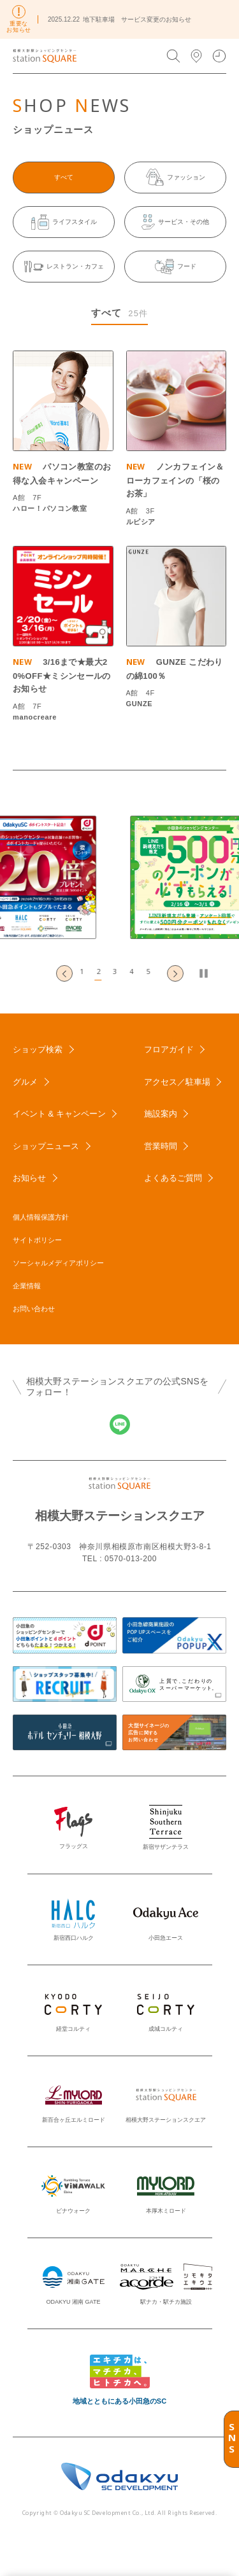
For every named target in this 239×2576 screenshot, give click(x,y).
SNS (232, 2438)
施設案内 (160, 1114)
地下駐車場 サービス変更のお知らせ (137, 19)
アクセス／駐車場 (177, 1082)
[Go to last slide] (64, 973)
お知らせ (29, 1178)
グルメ (25, 1082)
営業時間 (160, 1146)
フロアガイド (169, 1049)
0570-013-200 (131, 1558)
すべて (63, 177)
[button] (86, 973)
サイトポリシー (37, 1240)
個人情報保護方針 (41, 1217)
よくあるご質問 (173, 1178)
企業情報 (27, 1286)
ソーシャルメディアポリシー (58, 1263)
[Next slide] (175, 973)
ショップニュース (46, 1146)
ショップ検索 (37, 1049)
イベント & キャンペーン (59, 1114)
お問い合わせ (34, 1308)
